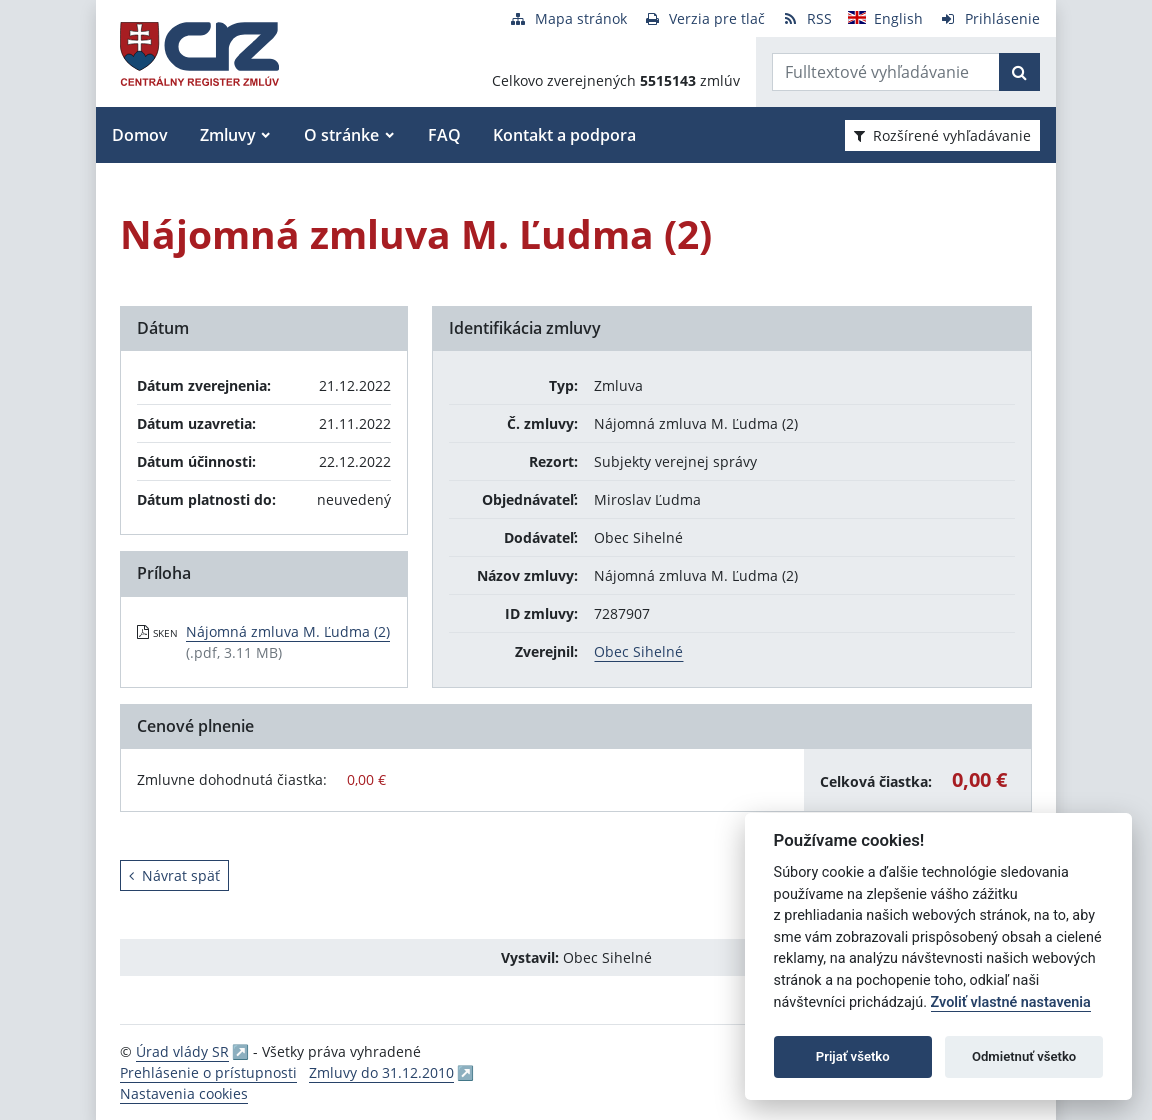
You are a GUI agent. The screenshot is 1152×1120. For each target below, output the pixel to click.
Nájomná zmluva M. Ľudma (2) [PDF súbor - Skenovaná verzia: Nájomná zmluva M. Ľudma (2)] (288, 631)
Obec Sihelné (638, 651)
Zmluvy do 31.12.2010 (381, 1072)
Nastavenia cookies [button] (184, 1093)
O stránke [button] (341, 135)
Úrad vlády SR (182, 1051)
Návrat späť (174, 875)
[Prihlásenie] (989, 18)
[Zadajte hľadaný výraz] (886, 72)
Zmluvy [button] (228, 135)
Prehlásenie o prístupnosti (208, 1072)
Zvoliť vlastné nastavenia (1011, 1002)
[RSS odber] (806, 18)
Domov (140, 135)
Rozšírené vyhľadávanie (942, 135)
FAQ (444, 135)
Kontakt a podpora (564, 135)
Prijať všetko (853, 1056)
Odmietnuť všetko (1024, 1056)
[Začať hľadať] (1019, 72)
